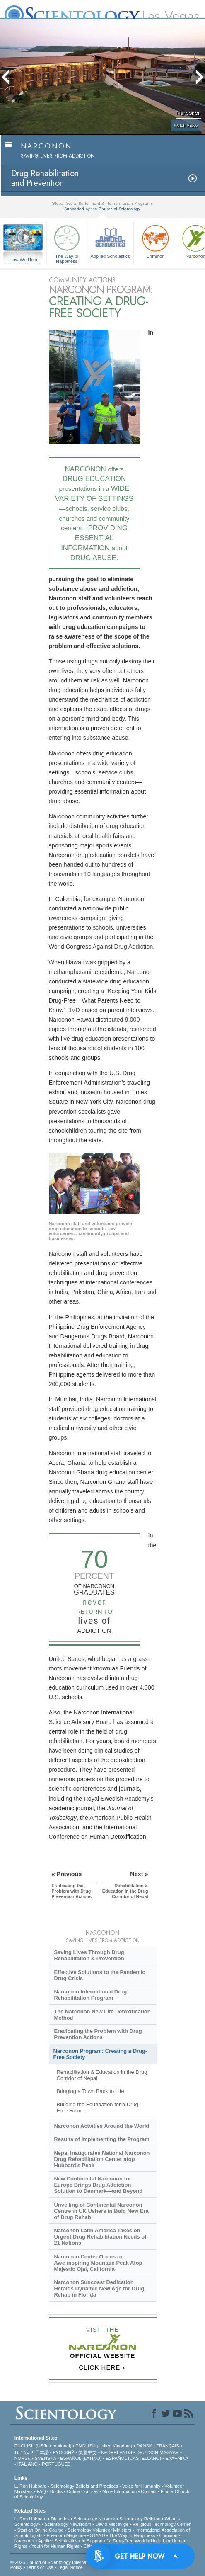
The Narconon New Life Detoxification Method (102, 2014)
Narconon (24, 2540)
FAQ (41, 2491)
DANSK (144, 2445)
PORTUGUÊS (56, 2464)
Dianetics (60, 2518)
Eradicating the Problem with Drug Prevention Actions (98, 2034)
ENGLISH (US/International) (43, 2445)
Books (56, 2491)
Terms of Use (40, 2567)
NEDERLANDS (116, 2452)
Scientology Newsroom (68, 2524)
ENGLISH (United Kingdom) (103, 2445)
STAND (97, 2535)
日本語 (42, 2452)
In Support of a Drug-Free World (114, 2540)
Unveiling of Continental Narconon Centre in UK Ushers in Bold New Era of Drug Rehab (101, 2211)
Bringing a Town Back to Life (90, 2091)
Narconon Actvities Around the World (101, 2126)
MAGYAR (169, 2452)
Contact (149, 2491)
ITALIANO (27, 2464)
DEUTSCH (147, 2452)
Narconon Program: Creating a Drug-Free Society (100, 2054)
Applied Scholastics (110, 241)
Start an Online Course (40, 2529)
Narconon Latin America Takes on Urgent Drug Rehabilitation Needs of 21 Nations (100, 2236)
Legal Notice (70, 2567)
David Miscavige (111, 2524)
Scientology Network (94, 2518)
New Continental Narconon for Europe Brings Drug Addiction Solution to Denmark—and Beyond (98, 2184)
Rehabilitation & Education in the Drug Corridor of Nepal (101, 2075)
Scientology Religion (140, 2518)
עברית (22, 2452)
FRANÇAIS (167, 2445)
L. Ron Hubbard (30, 2486)
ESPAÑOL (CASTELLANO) (133, 2458)
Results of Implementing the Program (101, 2139)
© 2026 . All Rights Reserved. (76, 2562)
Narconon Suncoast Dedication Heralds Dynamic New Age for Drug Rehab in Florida (99, 2288)
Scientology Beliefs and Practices (84, 2486)
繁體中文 (88, 2452)
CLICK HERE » (102, 2367)
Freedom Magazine (66, 2535)
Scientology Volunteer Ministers (99, 2529)
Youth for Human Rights (55, 2546)
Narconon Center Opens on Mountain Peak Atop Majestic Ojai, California (98, 2262)
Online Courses (82, 2491)
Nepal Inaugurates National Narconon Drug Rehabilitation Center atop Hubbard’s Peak (102, 2159)
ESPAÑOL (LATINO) (80, 2458)
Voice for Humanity (141, 2486)
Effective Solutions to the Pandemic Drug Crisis (99, 1975)
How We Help (23, 260)
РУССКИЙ (64, 2452)
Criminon (155, 241)
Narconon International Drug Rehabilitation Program (90, 1994)
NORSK (22, 2458)
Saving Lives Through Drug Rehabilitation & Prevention (89, 1955)
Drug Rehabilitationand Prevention (45, 178)
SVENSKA (45, 2458)
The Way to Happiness (66, 243)
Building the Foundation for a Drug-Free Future (98, 2107)
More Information (119, 2491)
